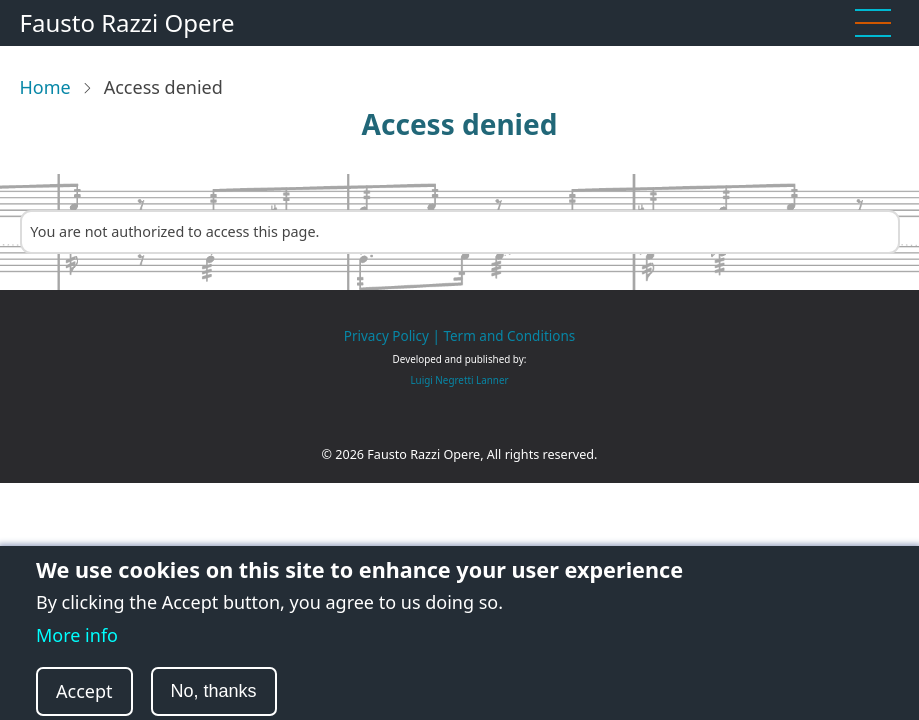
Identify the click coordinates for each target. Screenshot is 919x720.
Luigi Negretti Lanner (459, 380)
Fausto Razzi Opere (127, 22)
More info (77, 648)
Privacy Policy (386, 336)
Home (45, 87)
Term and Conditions (509, 336)
